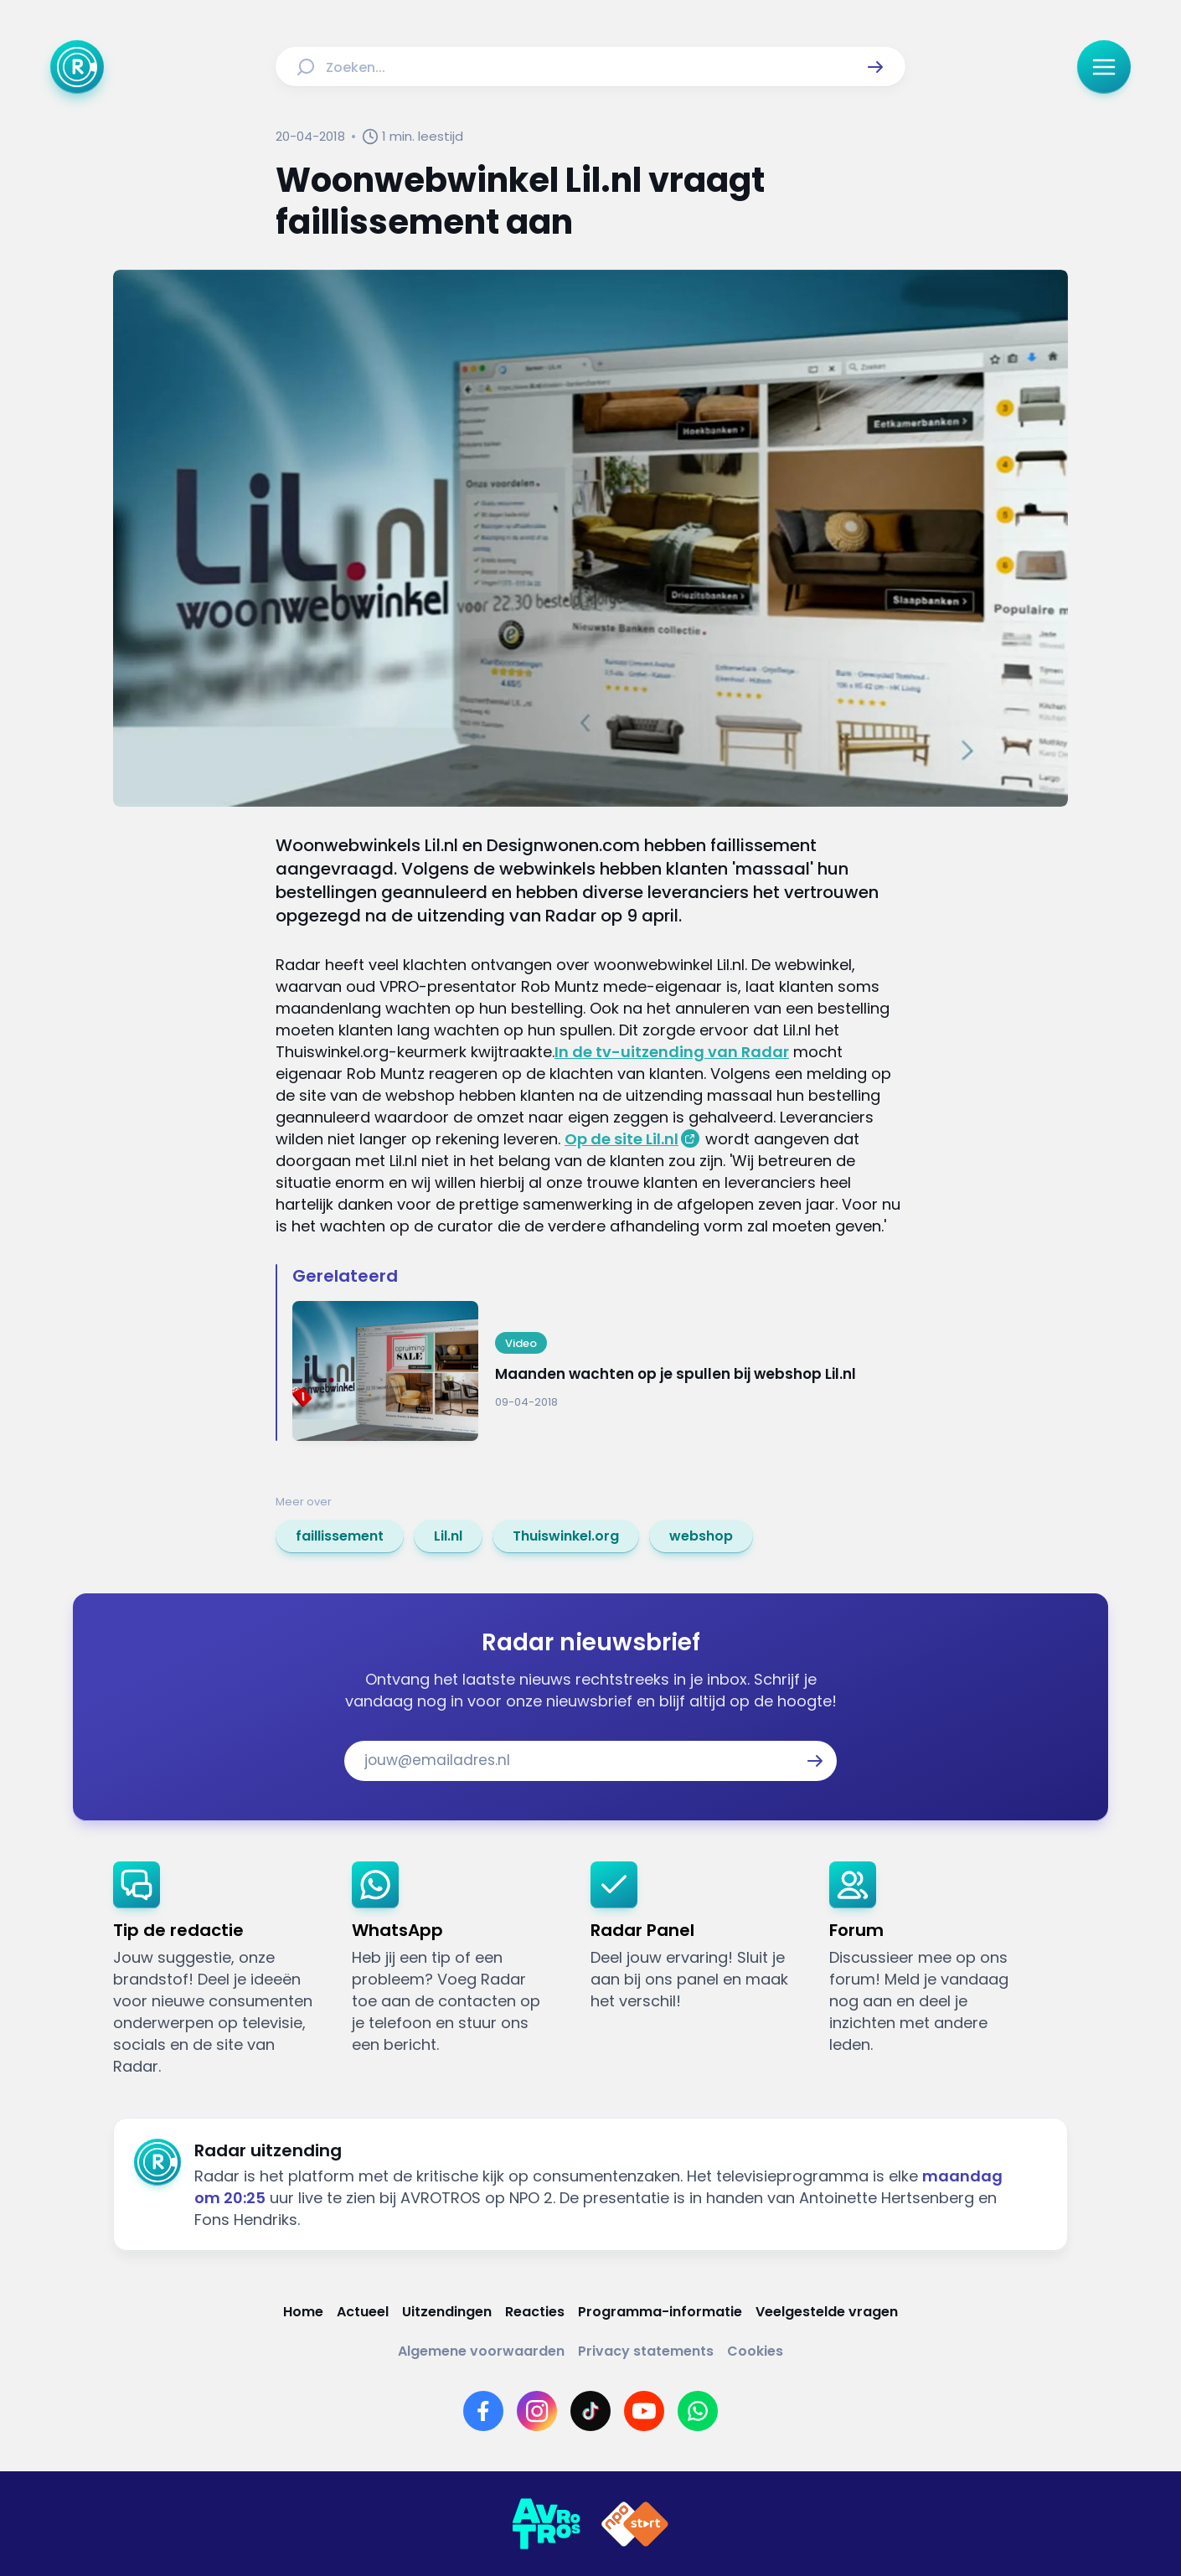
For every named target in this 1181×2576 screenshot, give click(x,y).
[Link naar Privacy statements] (646, 2351)
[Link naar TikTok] (590, 2411)
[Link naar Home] (303, 2311)
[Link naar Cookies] (755, 2351)
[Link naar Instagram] (537, 2411)
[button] (875, 67)
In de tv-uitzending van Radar (671, 1051)
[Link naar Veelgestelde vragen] (827, 2311)
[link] (340, 1536)
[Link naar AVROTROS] (546, 2524)
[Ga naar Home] (77, 67)
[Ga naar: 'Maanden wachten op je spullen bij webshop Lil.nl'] (598, 1371)
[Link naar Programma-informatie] (660, 2311)
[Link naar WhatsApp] (698, 2411)
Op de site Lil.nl (621, 1138)
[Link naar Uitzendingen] (447, 2311)
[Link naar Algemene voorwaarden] (481, 2351)
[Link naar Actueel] (363, 2311)
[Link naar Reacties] (535, 2311)
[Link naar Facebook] (483, 2411)
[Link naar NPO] (635, 2524)
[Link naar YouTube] (644, 2411)
